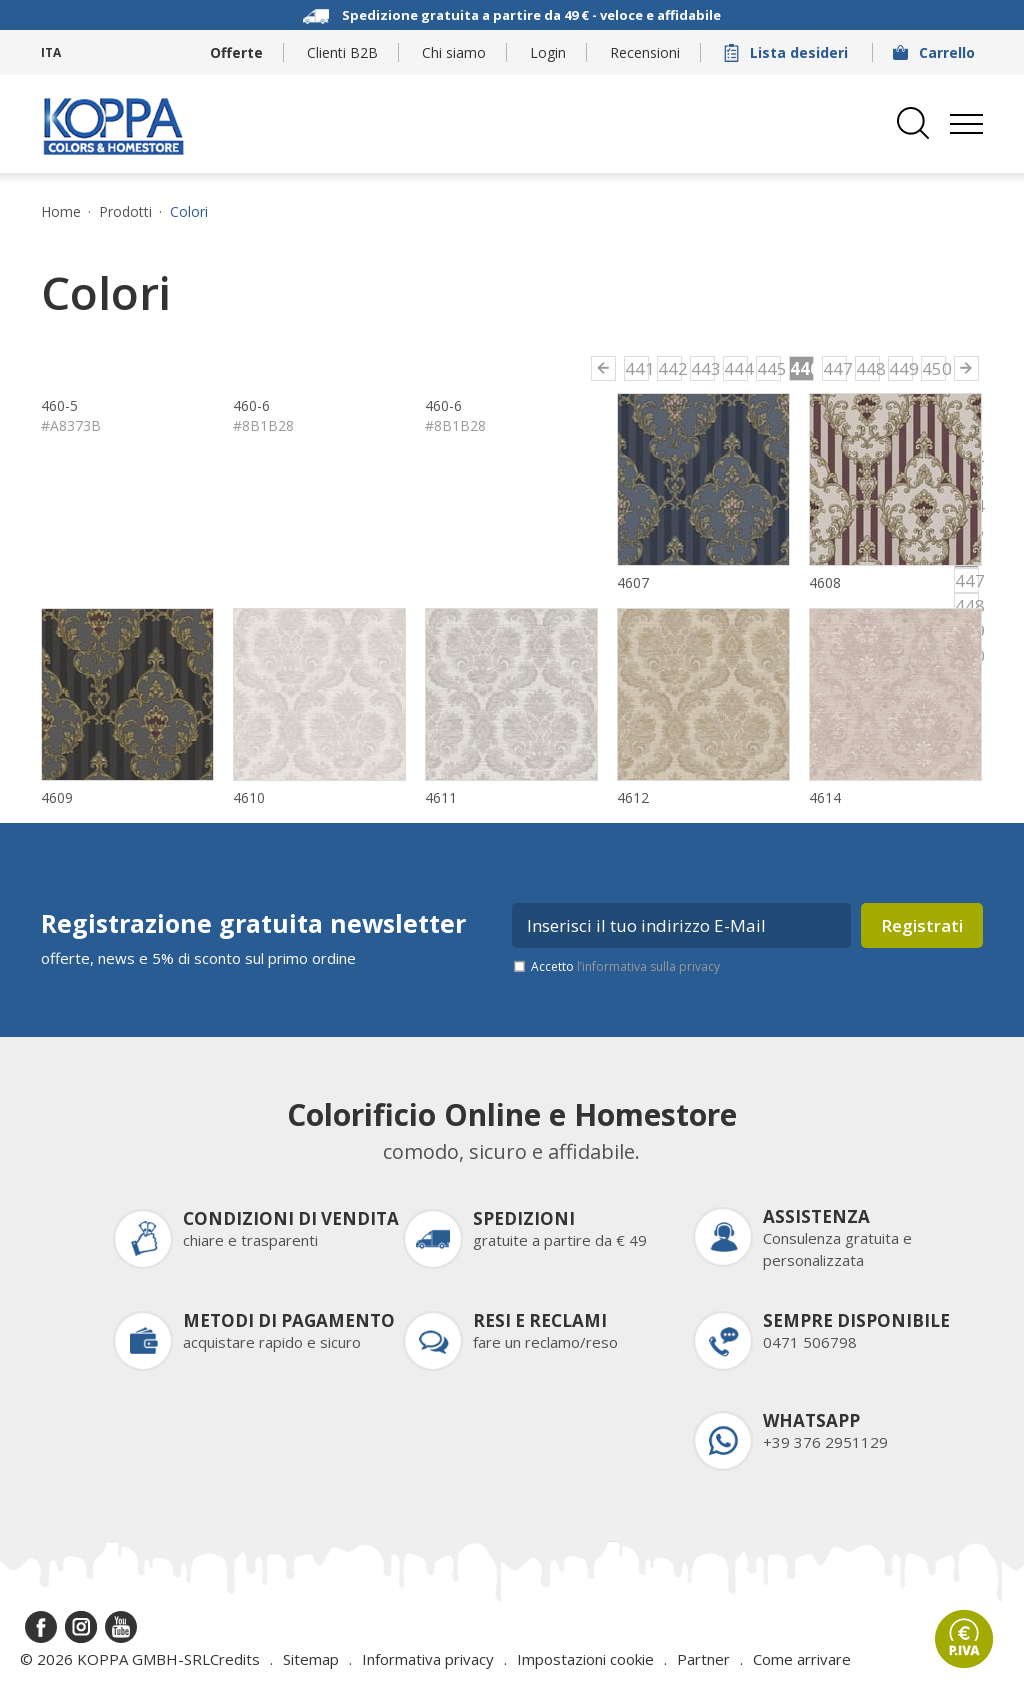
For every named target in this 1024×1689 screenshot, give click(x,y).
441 (637, 368)
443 (703, 368)
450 (934, 368)
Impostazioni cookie (585, 1659)
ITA (51, 52)
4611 (441, 797)
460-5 (59, 405)
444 (736, 368)
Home (61, 212)
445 (769, 368)
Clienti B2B (342, 52)
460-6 (251, 405)
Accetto (625, 966)
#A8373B (71, 425)
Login (548, 52)
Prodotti (125, 212)
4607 (633, 582)
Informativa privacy (428, 1659)
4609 (57, 797)
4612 (633, 797)
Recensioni (645, 52)
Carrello (936, 52)
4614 (825, 797)
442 (670, 368)
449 (901, 368)
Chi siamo (454, 52)
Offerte (236, 52)
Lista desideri (788, 52)
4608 (825, 582)
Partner (703, 1659)
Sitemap (311, 1659)
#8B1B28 (263, 425)
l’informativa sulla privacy (648, 966)
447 (835, 368)
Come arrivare (802, 1659)
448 (868, 368)
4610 (249, 797)
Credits (235, 1659)
